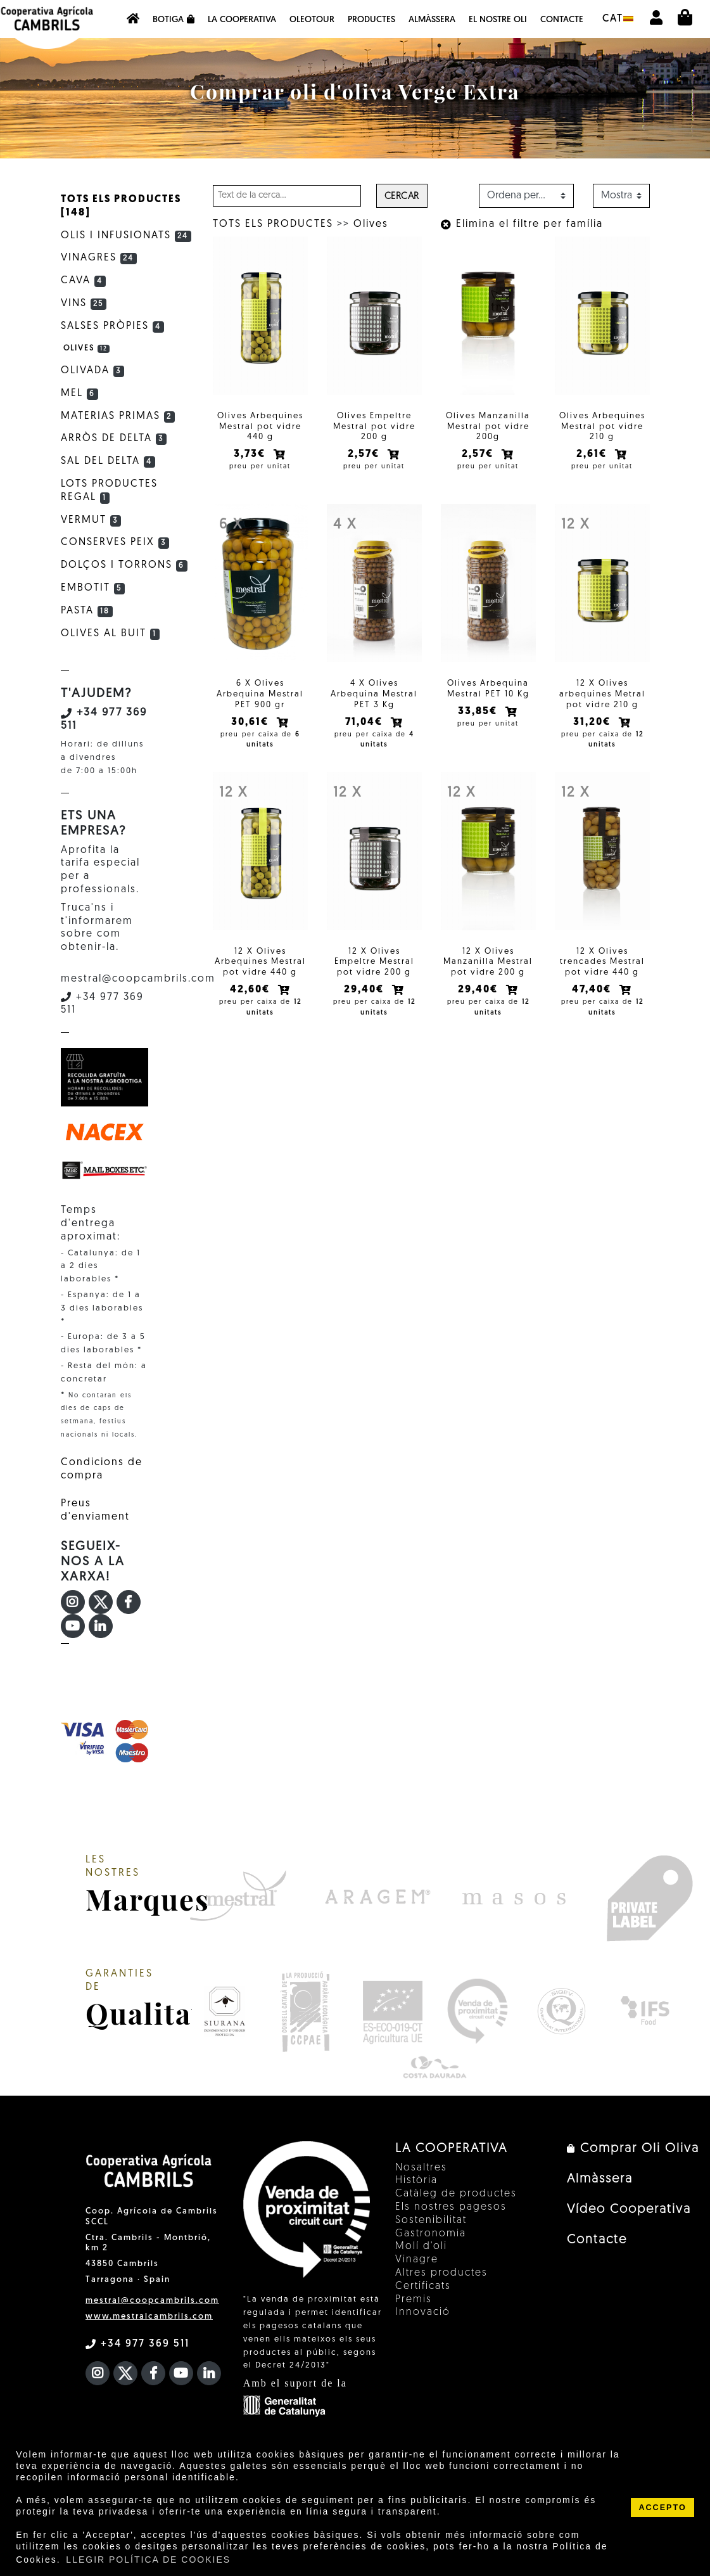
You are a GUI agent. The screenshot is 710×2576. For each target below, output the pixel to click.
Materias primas (118, 416)
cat (617, 19)
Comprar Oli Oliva (633, 2149)
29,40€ (365, 990)
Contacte (561, 20)
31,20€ (593, 722)
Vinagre (416, 2260)
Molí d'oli (421, 2246)
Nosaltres (421, 2168)
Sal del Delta (108, 461)
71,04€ (365, 722)
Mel (80, 393)
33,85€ (479, 712)
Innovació (422, 2312)
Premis (413, 2300)
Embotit (93, 588)
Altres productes (441, 2273)
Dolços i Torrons (124, 565)
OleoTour (311, 20)
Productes (371, 20)
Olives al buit (110, 634)
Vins (84, 303)
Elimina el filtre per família (522, 224)
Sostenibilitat (431, 2220)
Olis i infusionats (126, 236)
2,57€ (365, 454)
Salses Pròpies (113, 326)
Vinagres (99, 258)
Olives (370, 224)
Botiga (173, 20)
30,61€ (251, 722)
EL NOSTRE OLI (498, 20)
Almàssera (432, 20)
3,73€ (251, 454)
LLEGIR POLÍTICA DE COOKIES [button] (148, 2559)
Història (416, 2181)
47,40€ (593, 990)
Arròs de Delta (114, 438)
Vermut (91, 520)
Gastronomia (430, 2234)
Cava (83, 281)
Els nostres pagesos (451, 2207)
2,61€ (593, 454)
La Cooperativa (242, 20)
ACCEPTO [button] (662, 2507)
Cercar (401, 197)
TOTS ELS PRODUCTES (273, 224)
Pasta (87, 611)
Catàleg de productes (456, 2194)
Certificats (423, 2286)
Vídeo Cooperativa (629, 2209)
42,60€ (251, 990)
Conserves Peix (115, 542)
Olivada (93, 371)
